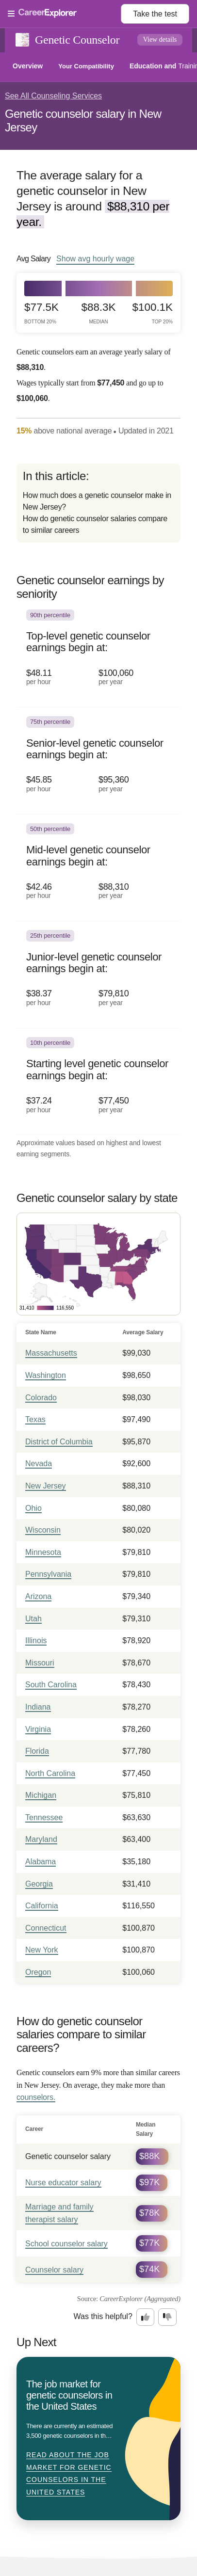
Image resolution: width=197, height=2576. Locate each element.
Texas (35, 1419)
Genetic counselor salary (68, 2156)
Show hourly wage (95, 258)
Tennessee (44, 1817)
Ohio (33, 1508)
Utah (33, 1619)
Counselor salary (54, 2270)
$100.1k (152, 313)
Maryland (41, 1839)
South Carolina (51, 1684)
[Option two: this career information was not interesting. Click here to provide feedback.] (167, 2317)
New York (41, 1950)
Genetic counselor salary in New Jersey (83, 120)
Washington (45, 1375)
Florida (37, 1751)
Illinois (36, 1640)
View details (160, 39)
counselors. (35, 2097)
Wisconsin (43, 1530)
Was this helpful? (103, 2316)
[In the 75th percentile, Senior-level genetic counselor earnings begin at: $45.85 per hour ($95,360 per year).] (98, 761)
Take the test (155, 14)
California (41, 1906)
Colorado (41, 1397)
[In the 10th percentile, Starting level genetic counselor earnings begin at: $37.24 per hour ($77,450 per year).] (98, 1082)
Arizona (38, 1596)
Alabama (40, 1861)
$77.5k (41, 313)
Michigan (40, 1795)
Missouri (39, 1663)
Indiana (38, 1707)
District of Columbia (59, 1442)
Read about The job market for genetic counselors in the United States (69, 2473)
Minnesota (43, 1552)
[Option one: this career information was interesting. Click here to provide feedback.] (145, 2317)
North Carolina (50, 1773)
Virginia (38, 1729)
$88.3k (99, 313)
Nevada (38, 1463)
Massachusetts (51, 1353)
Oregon (38, 1972)
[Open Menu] (64, 14)
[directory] (98, 503)
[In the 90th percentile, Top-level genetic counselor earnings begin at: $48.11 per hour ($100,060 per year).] (98, 654)
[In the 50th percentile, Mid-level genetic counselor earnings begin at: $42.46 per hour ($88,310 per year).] (98, 868)
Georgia (39, 1884)
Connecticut (45, 1928)
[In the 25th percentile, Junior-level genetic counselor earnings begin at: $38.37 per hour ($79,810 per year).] (98, 974)
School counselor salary (66, 2244)
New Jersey (45, 1486)
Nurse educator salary (63, 2182)
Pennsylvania (48, 1574)
